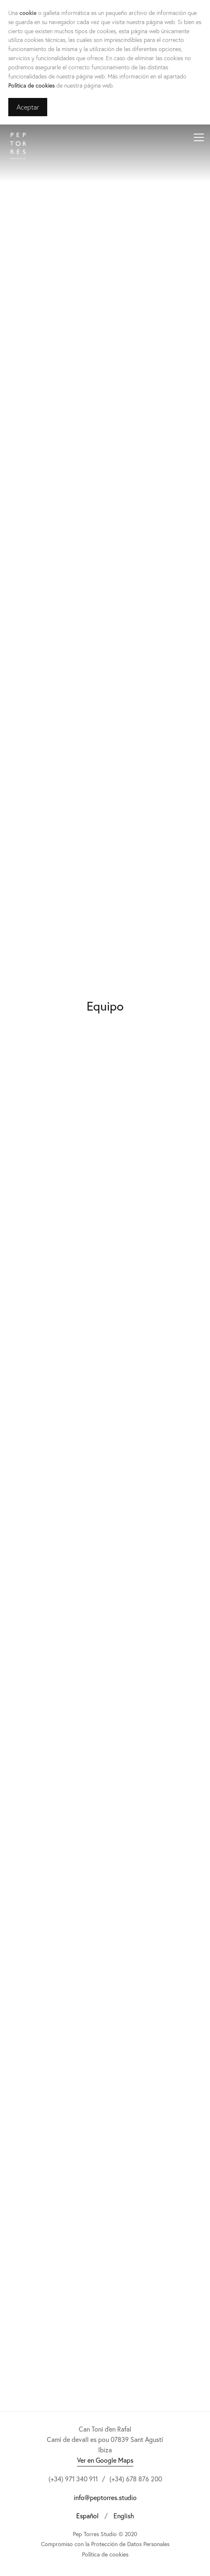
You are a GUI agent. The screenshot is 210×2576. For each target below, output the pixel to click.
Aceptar (28, 107)
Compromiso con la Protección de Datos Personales (105, 2544)
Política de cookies (31, 85)
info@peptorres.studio (105, 2497)
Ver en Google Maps (105, 2460)
